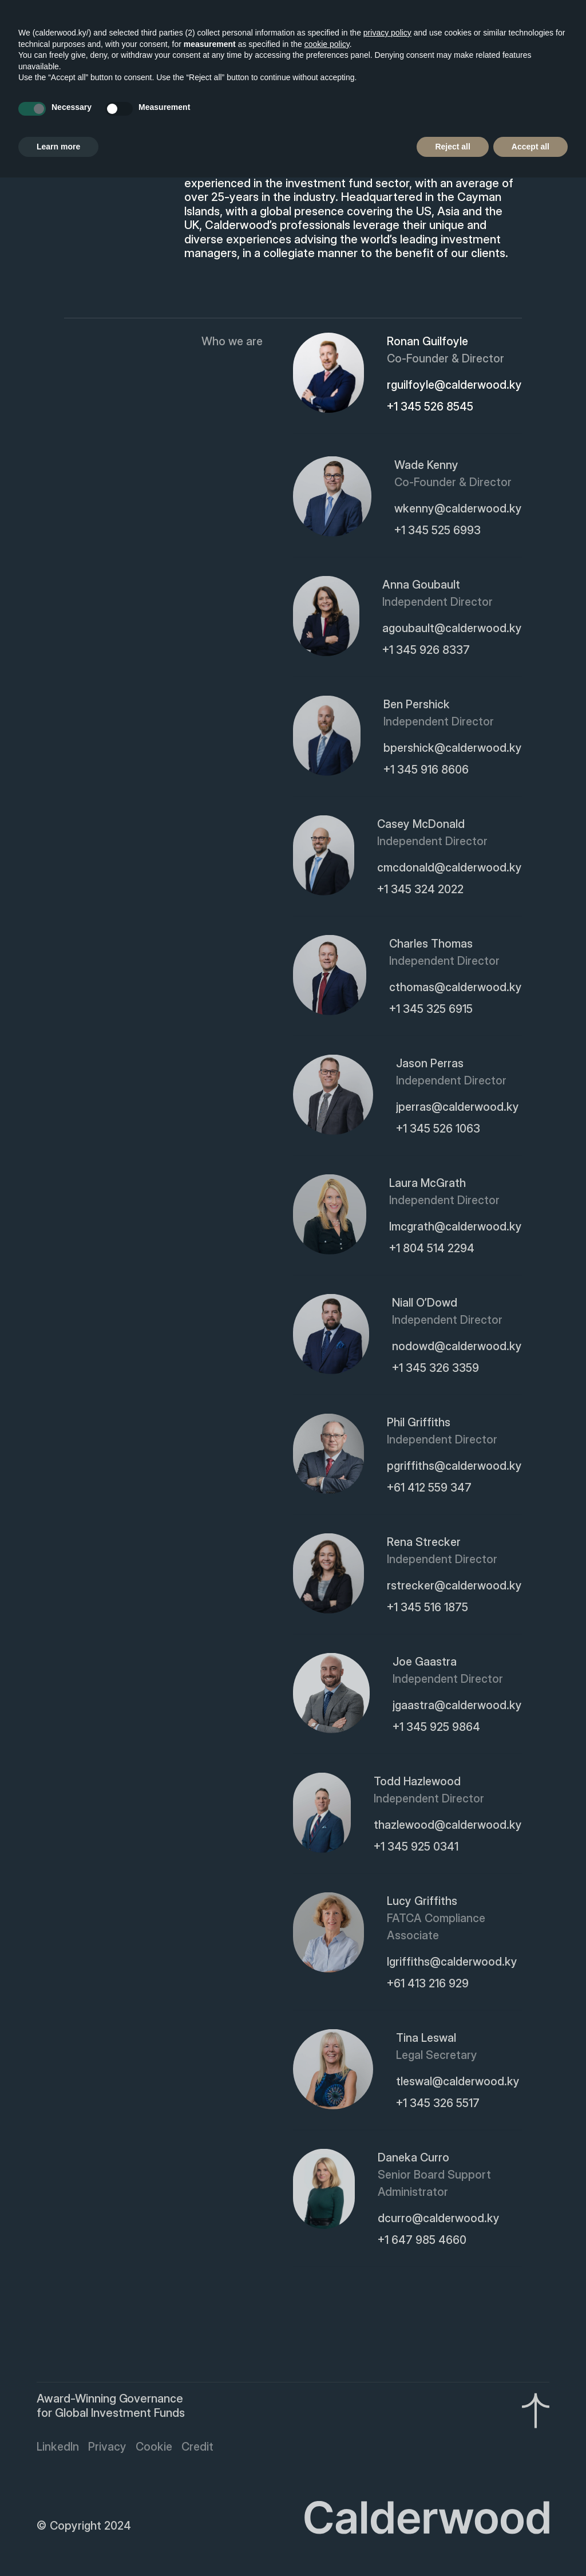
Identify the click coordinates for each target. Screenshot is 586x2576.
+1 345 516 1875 (427, 1609)
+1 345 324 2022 (420, 891)
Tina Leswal (426, 2039)
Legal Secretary (436, 2057)
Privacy (107, 2448)
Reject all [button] (452, 146)
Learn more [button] (58, 146)
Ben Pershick (416, 706)
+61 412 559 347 (429, 1489)
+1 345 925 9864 (436, 1728)
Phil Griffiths (418, 1424)
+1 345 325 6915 (431, 1010)
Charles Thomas (431, 945)
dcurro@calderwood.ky (439, 2220)
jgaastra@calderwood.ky (457, 1707)
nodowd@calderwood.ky (457, 1348)
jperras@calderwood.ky (457, 1108)
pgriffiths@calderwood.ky (454, 1467)
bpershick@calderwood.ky (452, 749)
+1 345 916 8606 (426, 771)
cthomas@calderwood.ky (455, 989)
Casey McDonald (421, 826)
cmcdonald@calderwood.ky (449, 869)
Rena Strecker (424, 1544)
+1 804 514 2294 (431, 1250)
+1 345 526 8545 (430, 406)
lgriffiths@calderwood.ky (452, 1963)
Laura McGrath (427, 1185)
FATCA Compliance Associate (436, 1928)
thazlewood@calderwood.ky (448, 1826)
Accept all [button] (530, 146)
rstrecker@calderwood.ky (454, 1587)
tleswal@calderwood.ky (458, 2083)
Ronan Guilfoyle (427, 341)
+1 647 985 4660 (422, 2241)
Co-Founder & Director (445, 358)
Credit (197, 2448)
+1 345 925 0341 (416, 1848)
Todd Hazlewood (417, 1783)
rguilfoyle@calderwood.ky (454, 385)
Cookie (154, 2448)
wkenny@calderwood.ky (458, 510)
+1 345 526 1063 (438, 1130)
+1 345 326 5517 (438, 2105)
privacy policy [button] (387, 32)
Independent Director (437, 603)
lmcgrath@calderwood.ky (455, 1228)
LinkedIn (58, 2448)
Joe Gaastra (425, 1663)
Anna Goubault (421, 586)
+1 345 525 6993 (437, 532)
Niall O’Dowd (424, 1304)
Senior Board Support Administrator (434, 2184)
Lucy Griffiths (422, 1903)
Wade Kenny (426, 467)
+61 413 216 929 (428, 1985)
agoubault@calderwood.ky (452, 630)
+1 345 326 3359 (435, 1369)
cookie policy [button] (327, 44)
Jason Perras (430, 1065)
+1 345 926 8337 (426, 651)
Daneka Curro (413, 2159)
